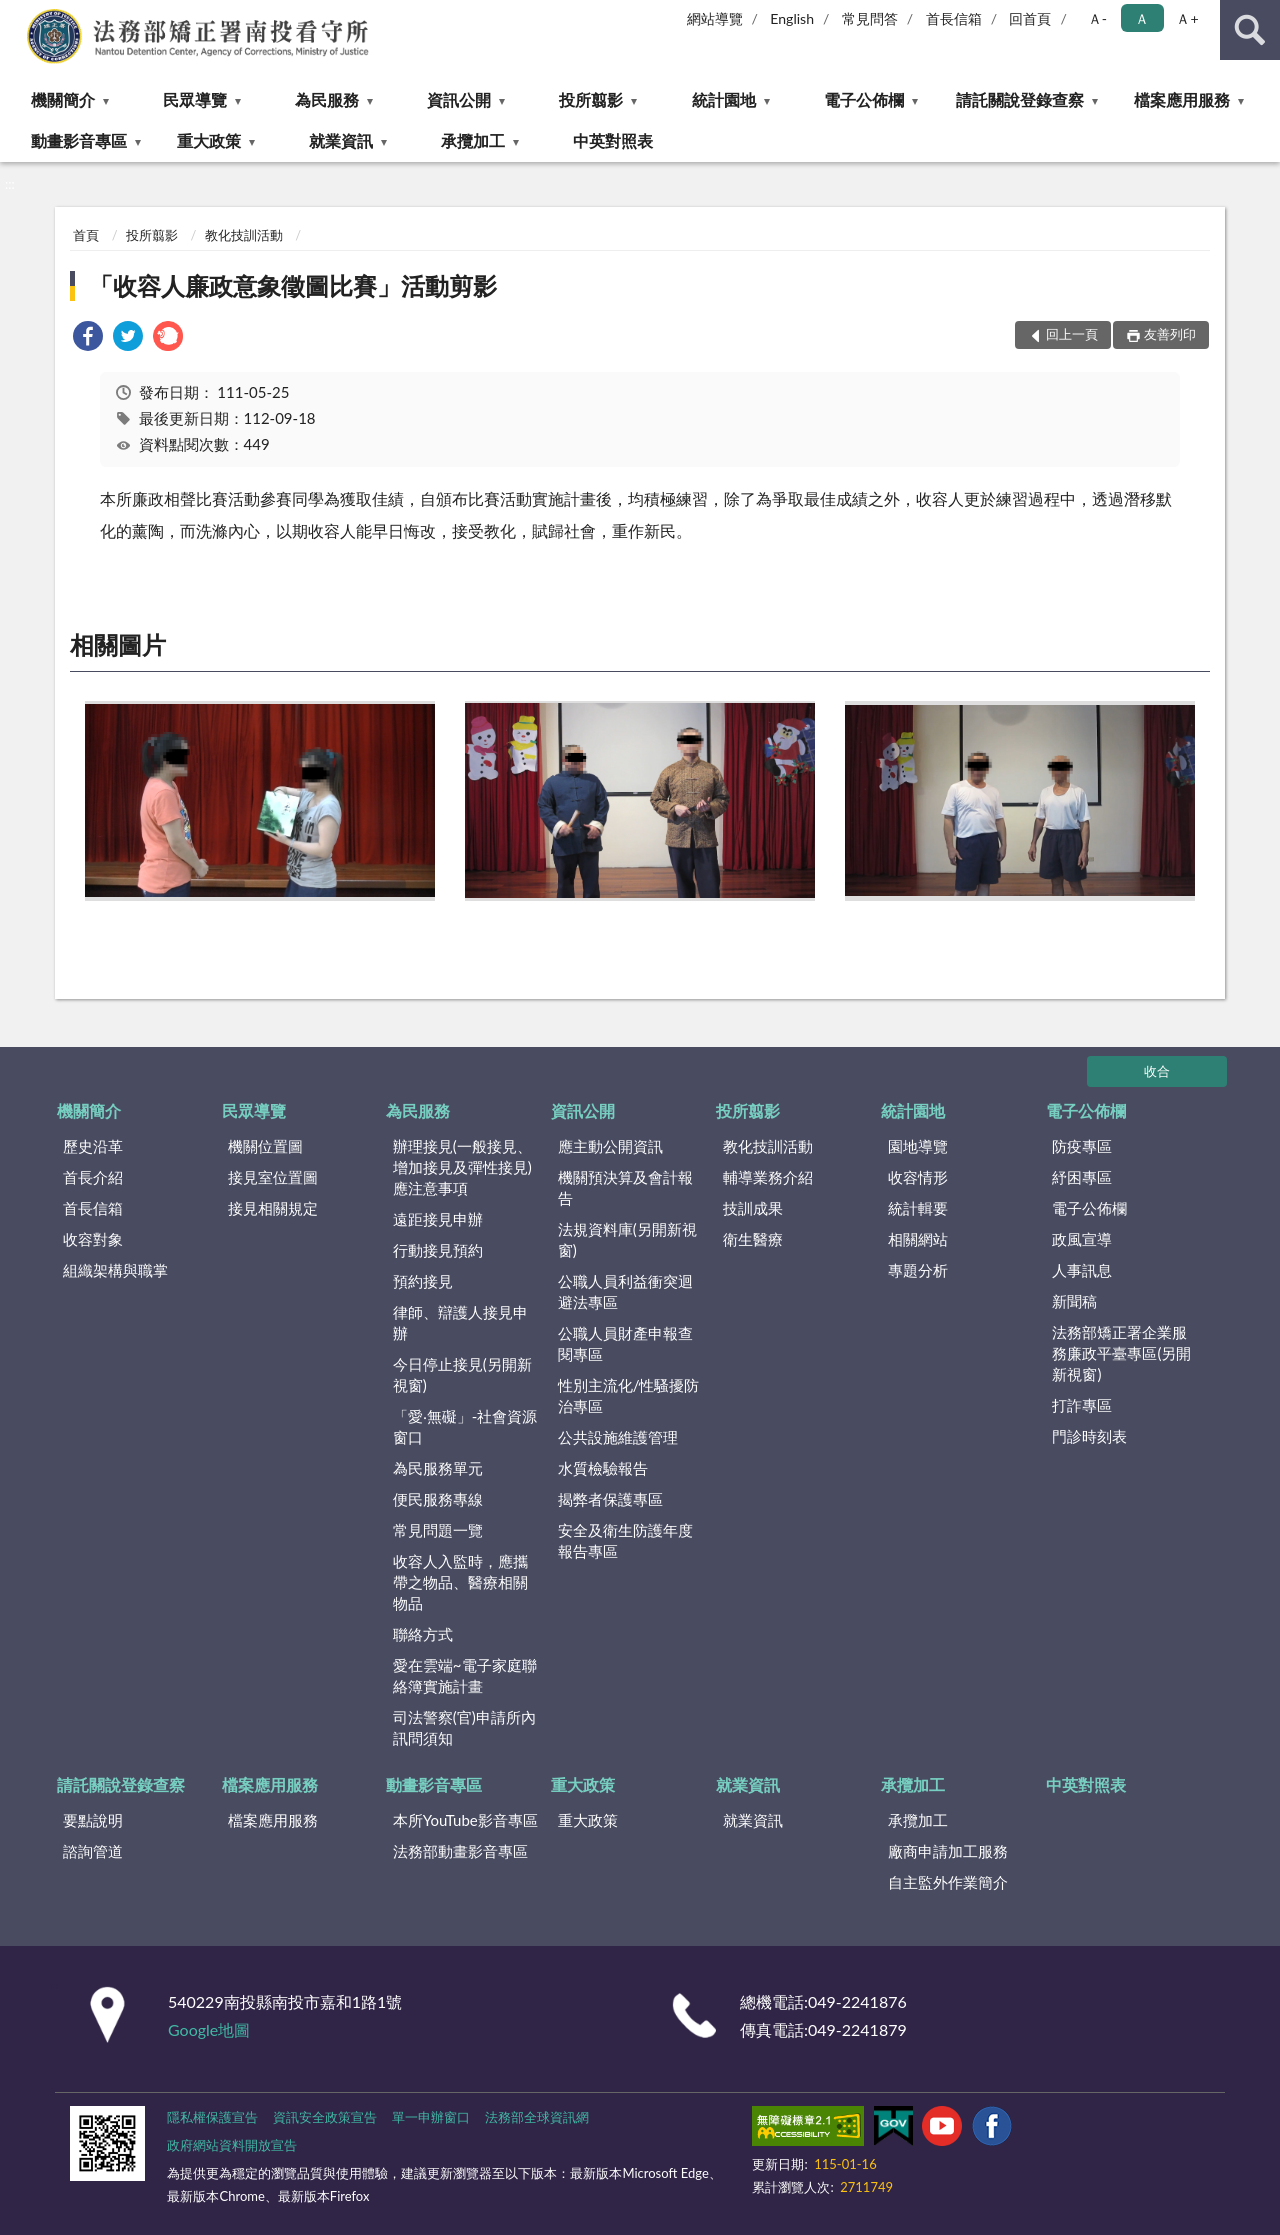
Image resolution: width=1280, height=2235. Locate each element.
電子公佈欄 (864, 99)
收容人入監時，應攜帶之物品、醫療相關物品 (460, 1582)
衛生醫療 (753, 1239)
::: (16, 15)
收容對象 (93, 1239)
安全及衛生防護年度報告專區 (625, 1540)
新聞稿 (1074, 1301)
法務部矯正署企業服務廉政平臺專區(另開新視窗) (1121, 1353)
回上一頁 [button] (1072, 334)
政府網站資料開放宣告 (232, 2145)
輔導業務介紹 (768, 1177)
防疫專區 (1082, 1146)
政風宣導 (1082, 1239)
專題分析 (918, 1270)
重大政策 (209, 140)
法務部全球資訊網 (537, 2117)
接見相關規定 (273, 1208)
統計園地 (724, 99)
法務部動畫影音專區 (460, 1851)
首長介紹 (93, 1177)
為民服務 (327, 99)
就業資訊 (341, 140)
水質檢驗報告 (603, 1468)
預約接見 (423, 1281)
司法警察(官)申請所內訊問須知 (464, 1727)
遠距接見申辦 (438, 1219)
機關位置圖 (265, 1146)
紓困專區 (1082, 1177)
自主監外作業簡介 (948, 1882)
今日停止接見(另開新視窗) (462, 1374)
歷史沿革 (93, 1146)
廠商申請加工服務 (948, 1851)
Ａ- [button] (1097, 18)
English (792, 18)
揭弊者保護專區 (610, 1499)
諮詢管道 (93, 1851)
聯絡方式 (423, 1634)
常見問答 (870, 18)
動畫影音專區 (79, 140)
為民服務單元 (438, 1468)
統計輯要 (918, 1208)
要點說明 (93, 1820)
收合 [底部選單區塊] (1157, 1071)
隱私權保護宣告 (212, 2117)
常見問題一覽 (438, 1530)
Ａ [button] (1142, 18)
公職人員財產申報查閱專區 (625, 1343)
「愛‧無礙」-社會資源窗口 (465, 1426)
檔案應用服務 (1182, 99)
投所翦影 (591, 99)
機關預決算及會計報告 (625, 1187)
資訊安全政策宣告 (325, 2117)
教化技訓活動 (244, 235)
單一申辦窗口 (431, 2117)
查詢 (1250, 30)
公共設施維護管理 (618, 1437)
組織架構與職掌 (115, 1270)
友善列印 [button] (1170, 334)
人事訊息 (1082, 1270)
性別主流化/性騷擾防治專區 (629, 1395)
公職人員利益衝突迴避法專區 (625, 1291)
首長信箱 (954, 18)
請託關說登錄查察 (1020, 99)
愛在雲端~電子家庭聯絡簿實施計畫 (465, 1675)
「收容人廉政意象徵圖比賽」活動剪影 (293, 285)
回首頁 (1030, 18)
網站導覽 (715, 18)
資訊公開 (459, 99)
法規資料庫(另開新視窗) (627, 1239)
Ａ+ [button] (1187, 18)
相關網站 (918, 1239)
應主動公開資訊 (610, 1146)
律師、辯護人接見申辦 (460, 1322)
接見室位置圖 (273, 1177)
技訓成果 (753, 1208)
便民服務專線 (438, 1499)
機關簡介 (63, 99)
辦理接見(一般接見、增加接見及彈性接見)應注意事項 (462, 1167)
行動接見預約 (438, 1250)
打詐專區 (1082, 1405)
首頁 (86, 235)
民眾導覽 (195, 99)
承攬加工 (473, 140)
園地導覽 (918, 1146)
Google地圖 (209, 2029)
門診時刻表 (1089, 1436)
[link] (88, 338)
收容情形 (918, 1177)
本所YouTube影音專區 (465, 1820)
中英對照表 (613, 140)
